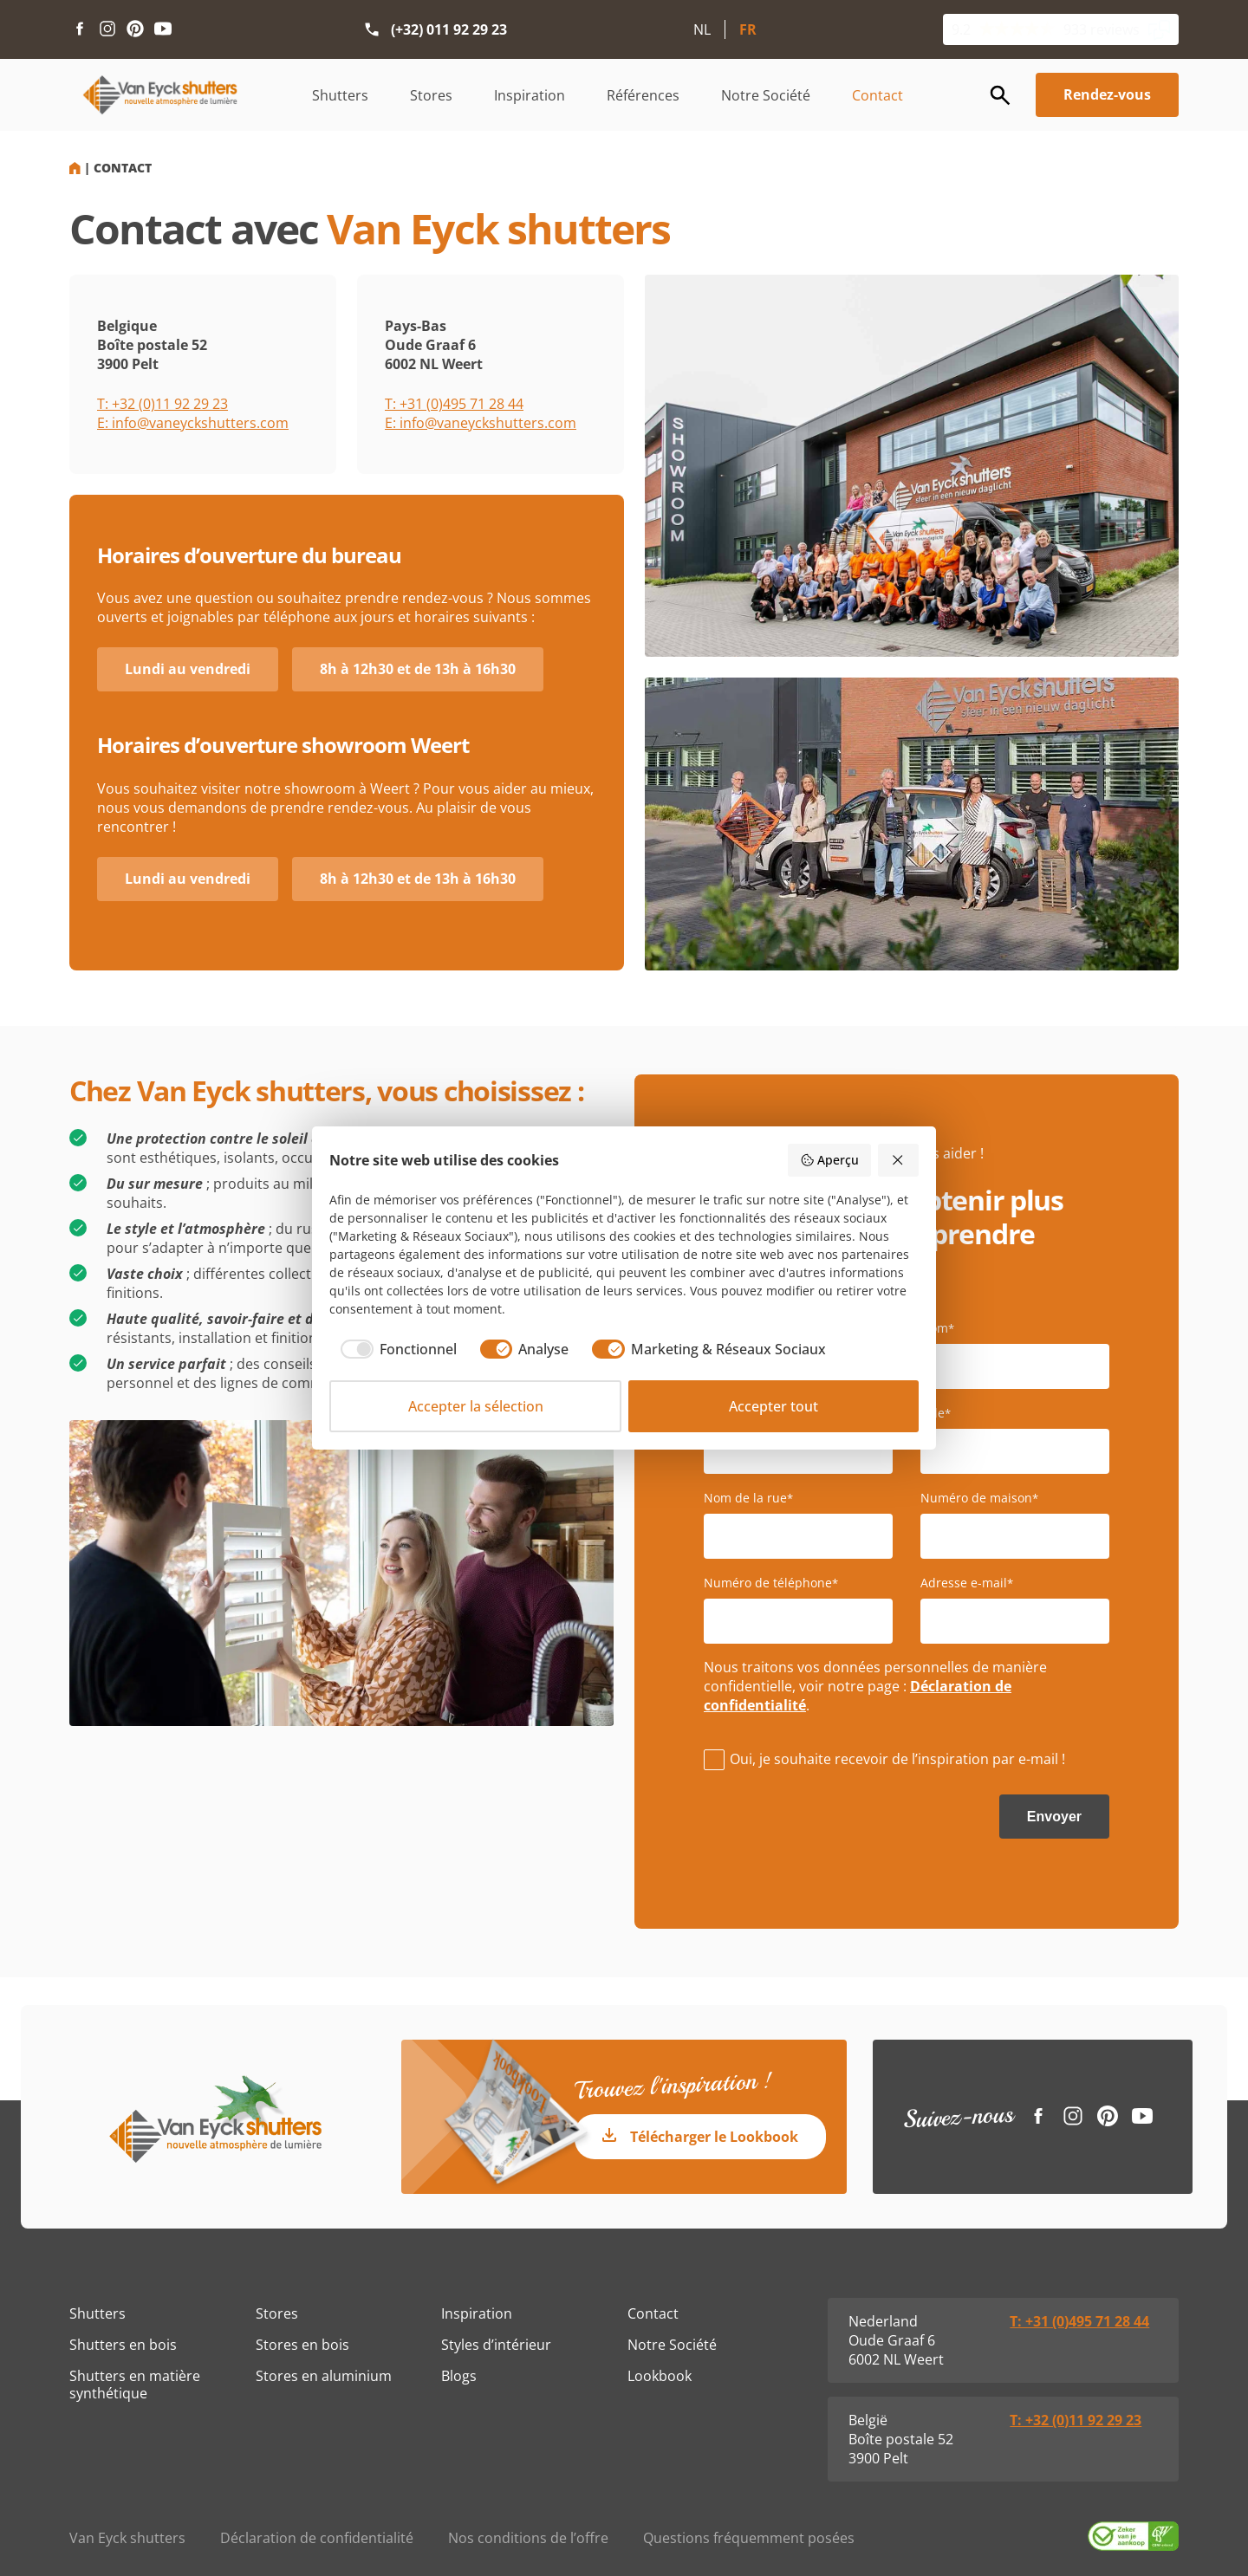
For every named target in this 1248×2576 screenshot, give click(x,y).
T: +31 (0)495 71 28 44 (454, 403)
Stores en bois (302, 2344)
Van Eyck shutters (127, 2537)
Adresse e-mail (966, 1583)
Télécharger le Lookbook (714, 2136)
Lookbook (659, 2375)
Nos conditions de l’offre (528, 2537)
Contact (877, 95)
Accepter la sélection (475, 1406)
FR (748, 29)
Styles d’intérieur (496, 2344)
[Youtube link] (163, 29)
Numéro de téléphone (771, 1583)
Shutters (340, 95)
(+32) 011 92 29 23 (449, 29)
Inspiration (529, 95)
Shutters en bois (123, 2344)
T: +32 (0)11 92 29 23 (162, 403)
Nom (937, 1328)
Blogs (459, 2375)
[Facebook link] (79, 29)
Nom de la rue (748, 1498)
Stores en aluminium (324, 2375)
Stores (431, 95)
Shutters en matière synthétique (134, 2384)
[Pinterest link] (135, 29)
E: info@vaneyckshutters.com (193, 422)
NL (702, 29)
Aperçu (829, 1160)
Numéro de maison (979, 1498)
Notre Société (765, 95)
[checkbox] (393, 1349)
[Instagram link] (107, 29)
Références (643, 95)
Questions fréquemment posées (749, 2537)
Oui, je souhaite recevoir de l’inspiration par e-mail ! (897, 1758)
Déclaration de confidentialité (316, 2537)
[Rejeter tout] (899, 1160)
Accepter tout (773, 1406)
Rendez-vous (1107, 94)
